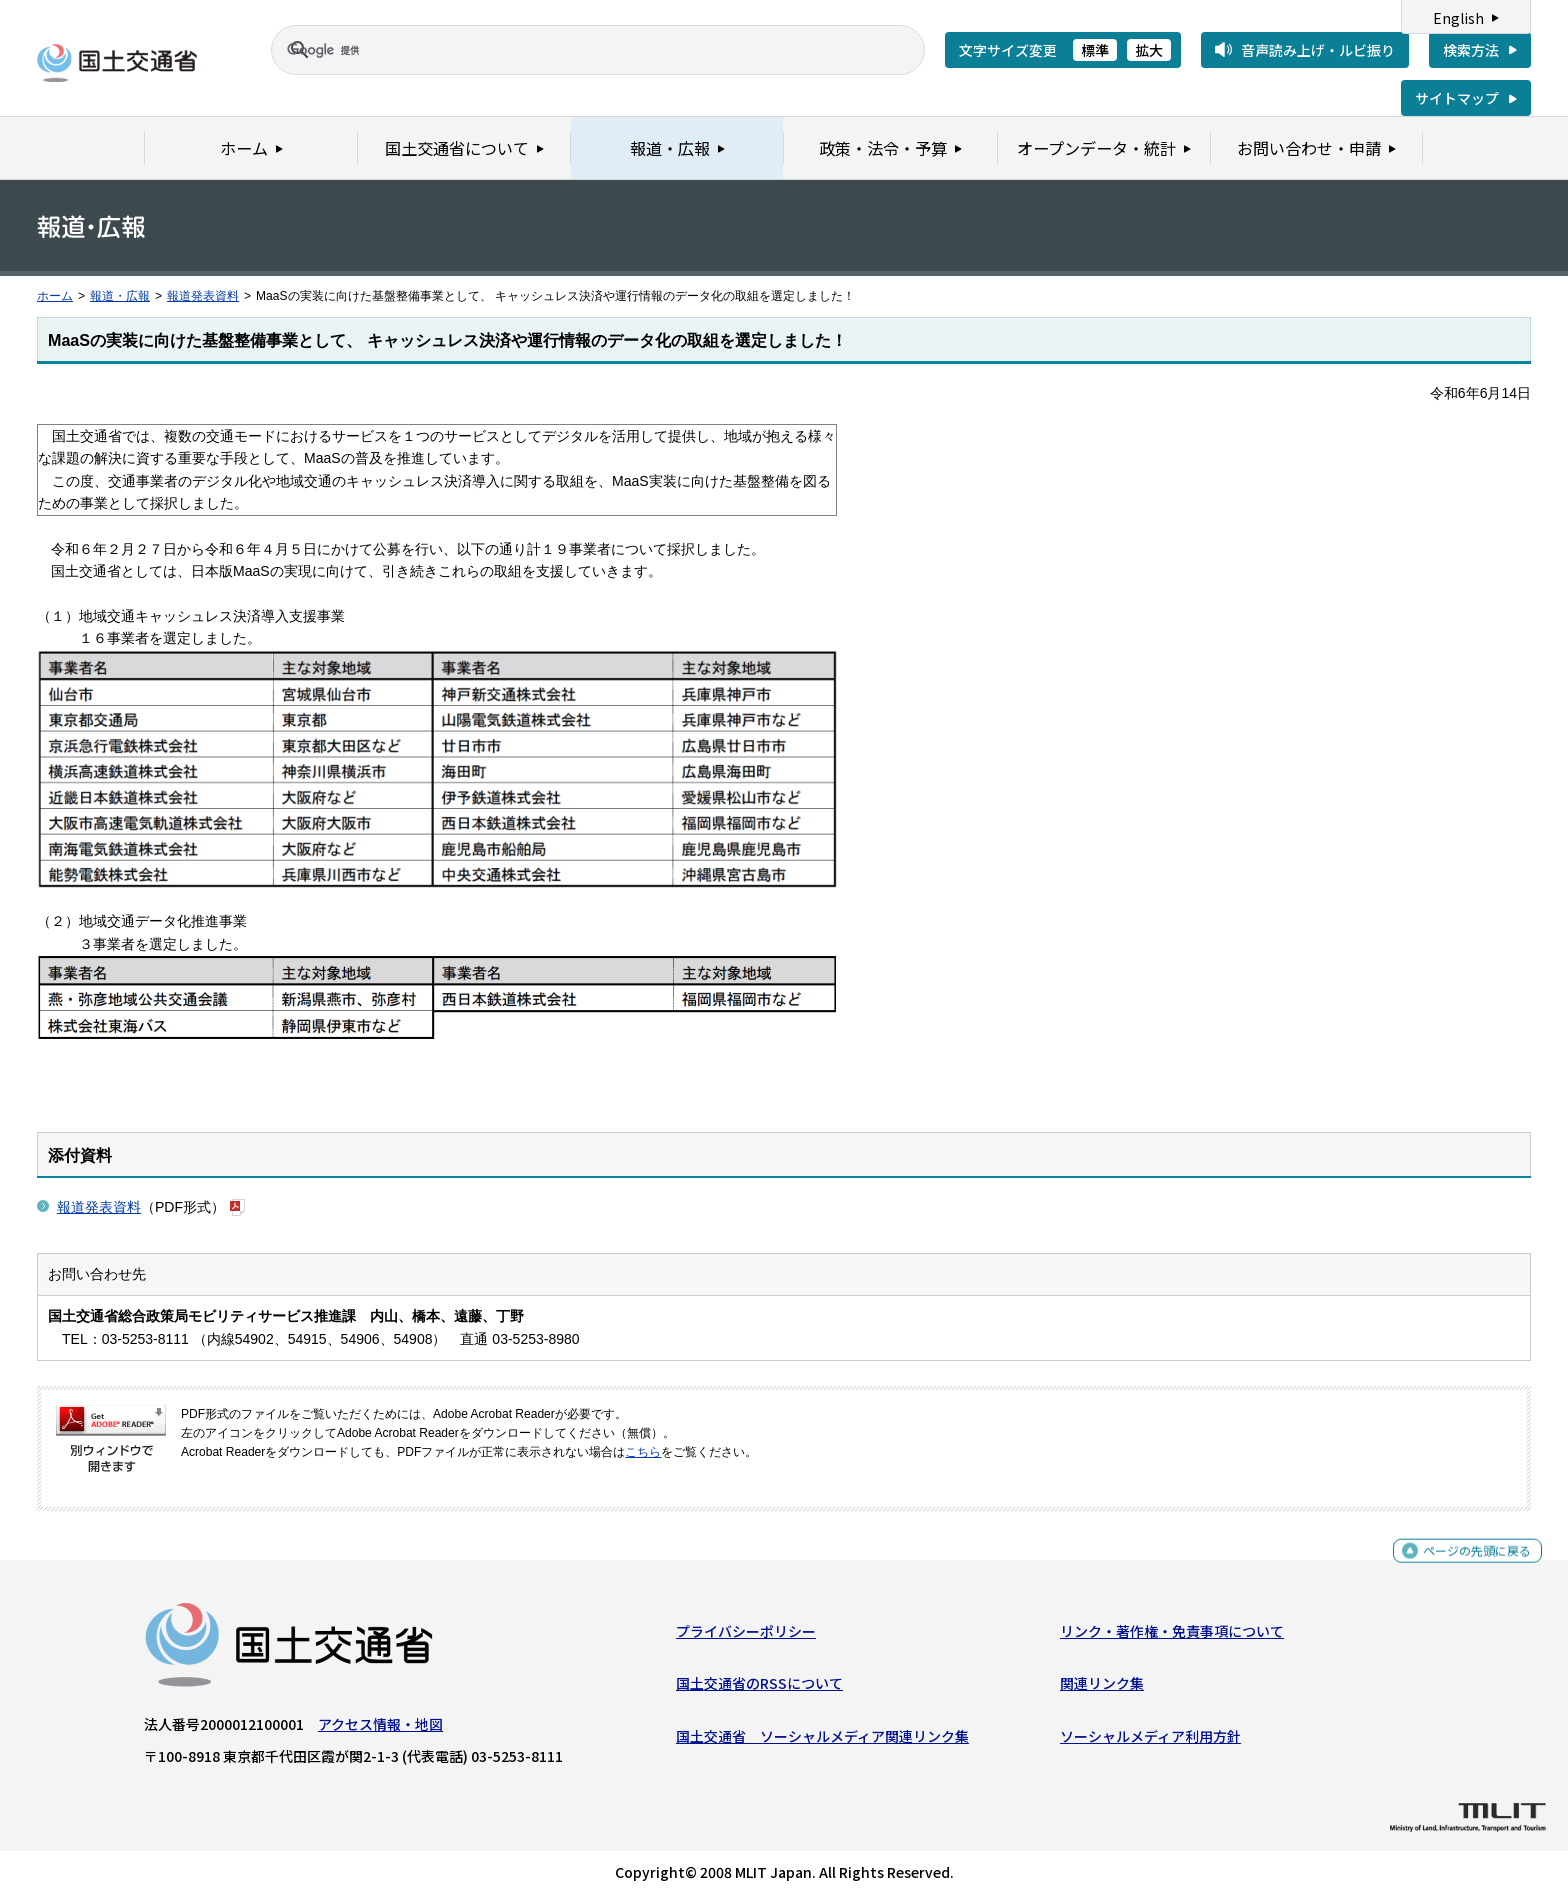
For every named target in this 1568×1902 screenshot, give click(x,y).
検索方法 (1471, 50)
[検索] (574, 50)
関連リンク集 (1102, 1688)
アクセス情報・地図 (380, 1729)
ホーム (55, 296)
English (1458, 18)
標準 (1095, 50)
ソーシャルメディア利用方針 (1150, 1740)
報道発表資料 (203, 296)
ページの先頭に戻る (1469, 1563)
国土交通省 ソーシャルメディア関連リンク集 (822, 1740)
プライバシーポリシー (746, 1636)
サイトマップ (1457, 98)
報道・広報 (120, 296)
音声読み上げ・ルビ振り (1318, 50)
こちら (643, 1452)
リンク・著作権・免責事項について (1172, 1636)
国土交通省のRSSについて (759, 1688)
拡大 (1149, 50)
